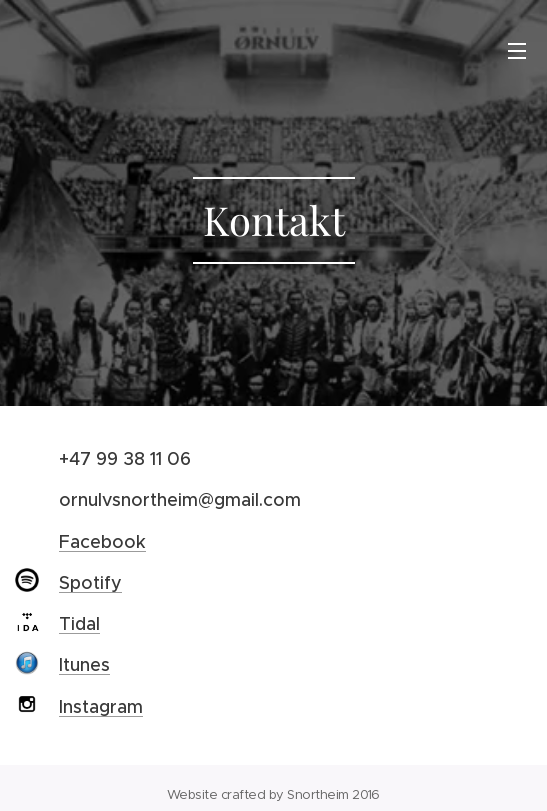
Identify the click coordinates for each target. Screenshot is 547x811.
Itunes (84, 665)
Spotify (90, 582)
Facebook (102, 541)
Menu (517, 51)
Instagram (101, 706)
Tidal (79, 624)
